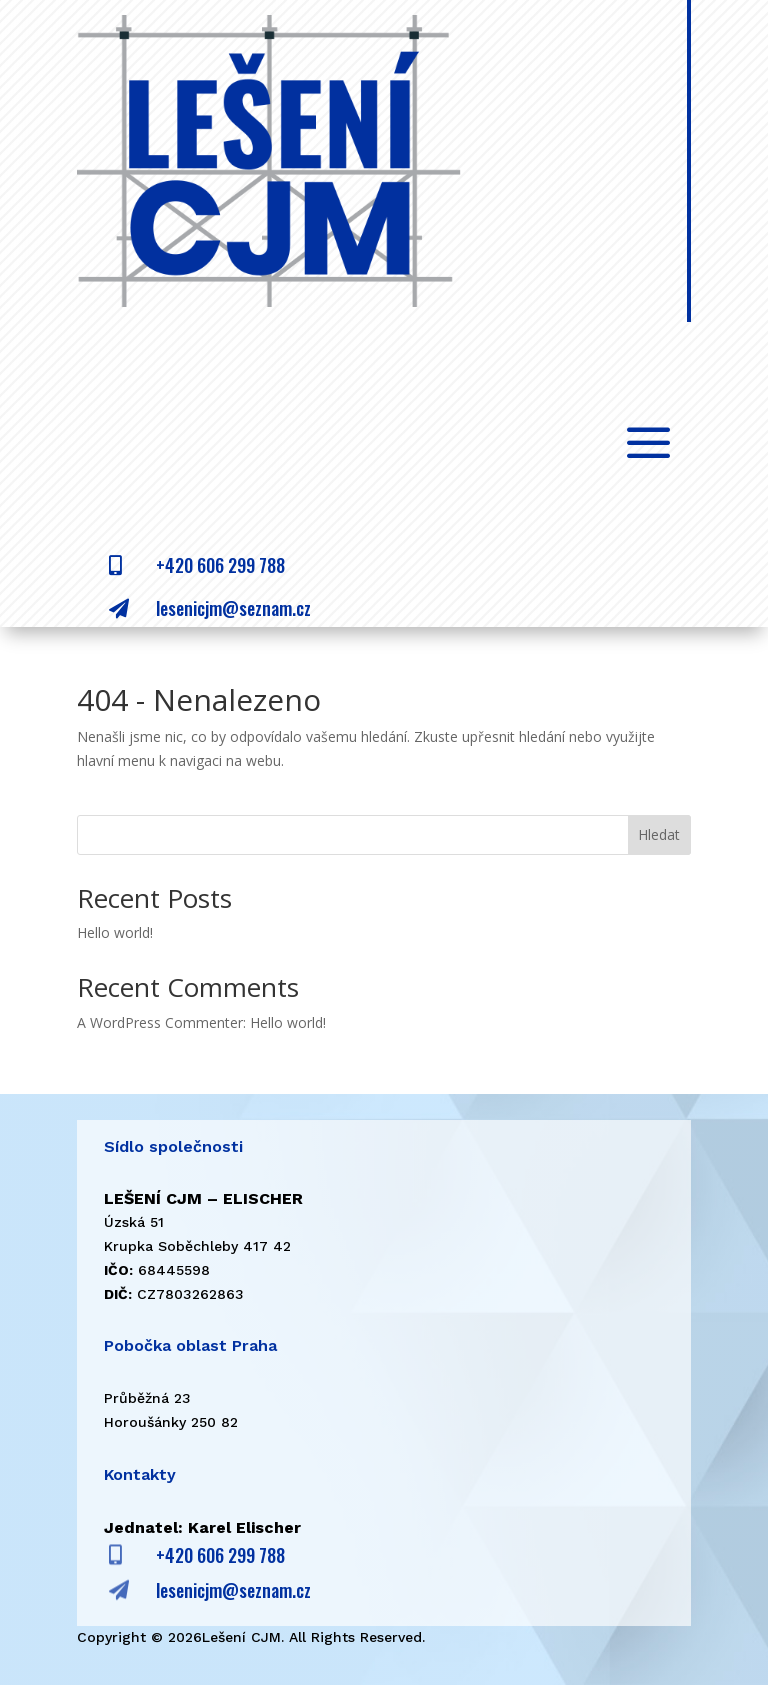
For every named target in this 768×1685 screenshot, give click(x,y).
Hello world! (115, 932)
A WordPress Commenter (160, 1022)
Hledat (659, 834)
